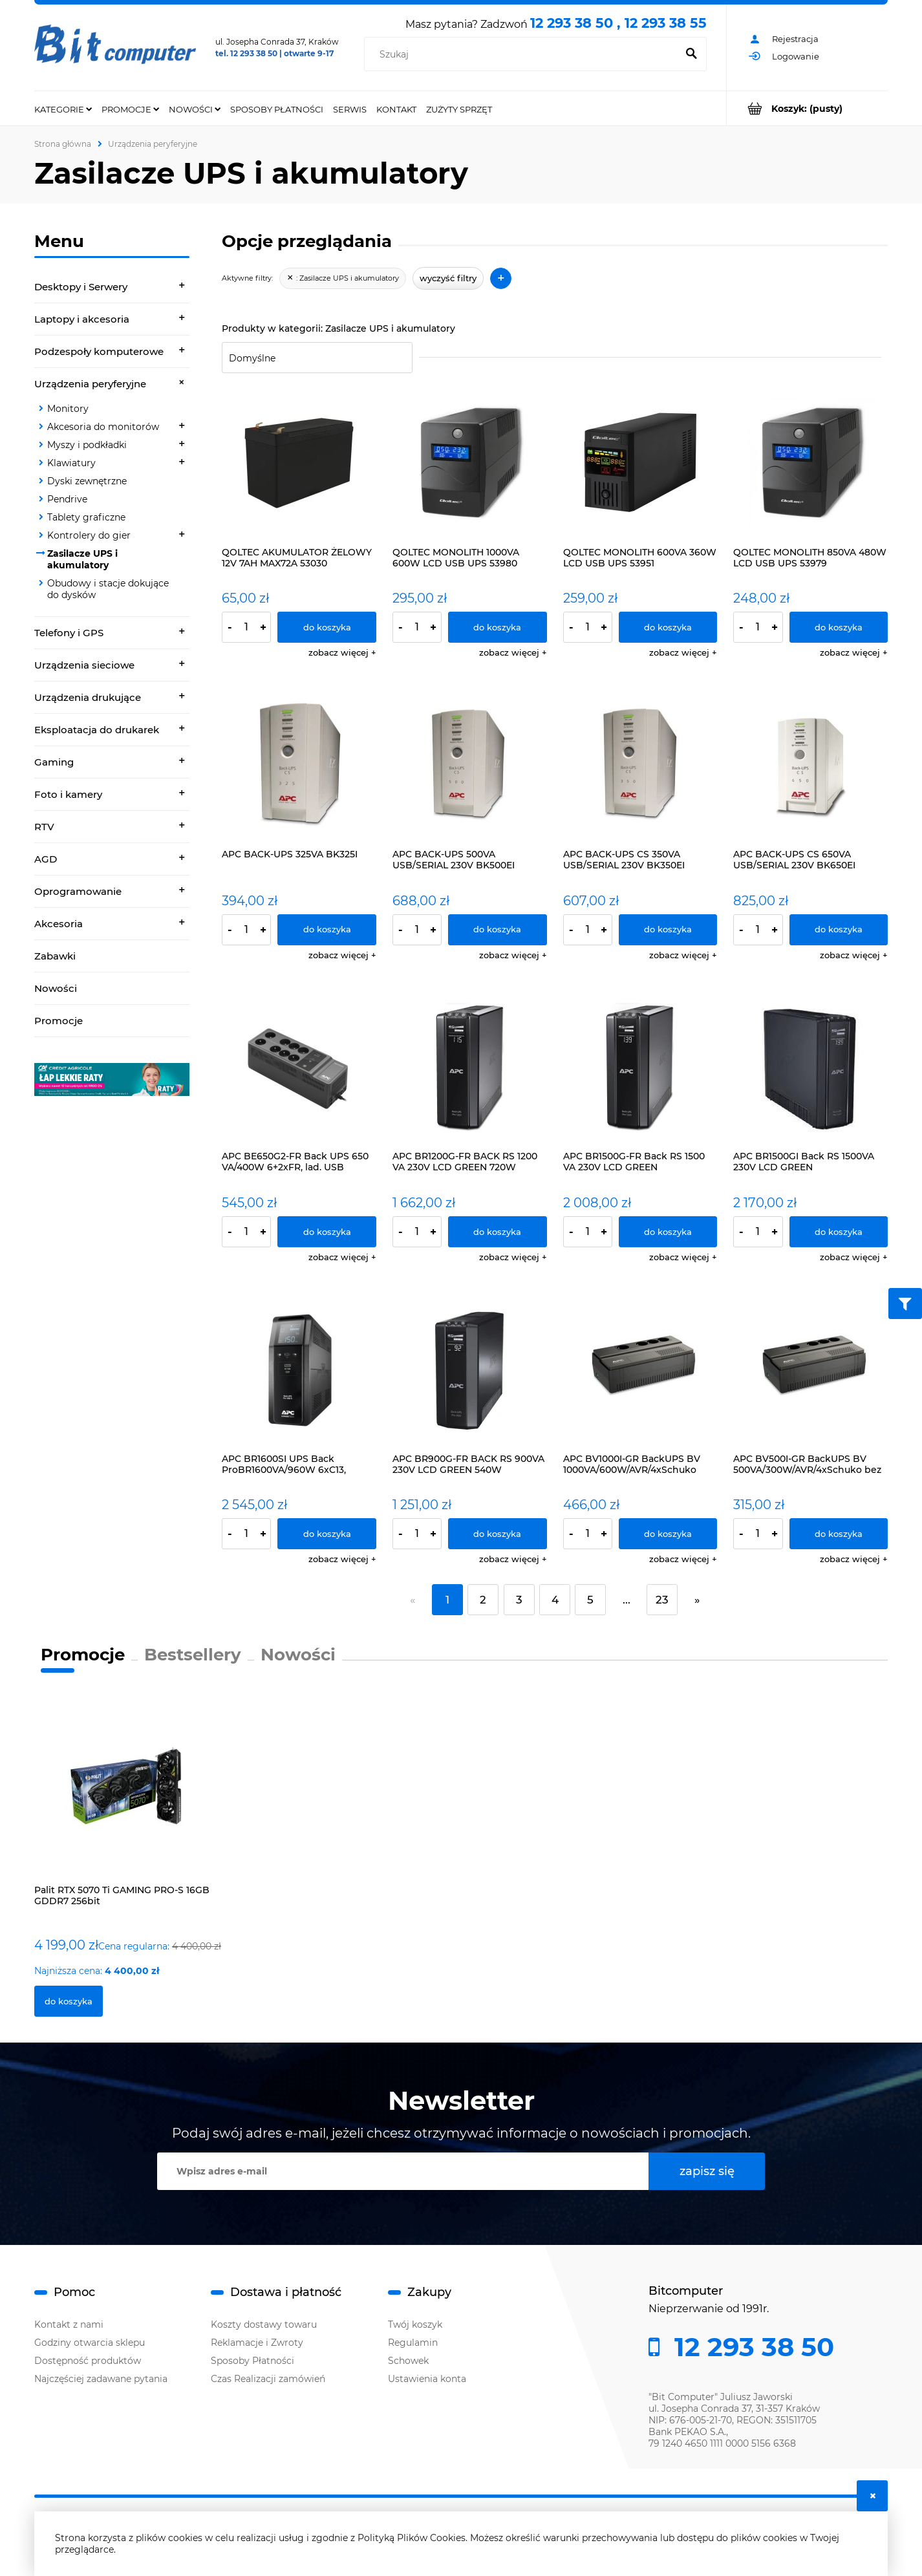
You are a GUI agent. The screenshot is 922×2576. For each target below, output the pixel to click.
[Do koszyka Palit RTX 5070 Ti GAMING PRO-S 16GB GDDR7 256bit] (68, 2001)
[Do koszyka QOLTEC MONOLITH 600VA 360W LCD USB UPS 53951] (668, 627)
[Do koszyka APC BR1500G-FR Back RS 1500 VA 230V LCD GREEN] (668, 1231)
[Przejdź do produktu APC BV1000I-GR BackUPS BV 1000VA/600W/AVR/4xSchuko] (640, 1370)
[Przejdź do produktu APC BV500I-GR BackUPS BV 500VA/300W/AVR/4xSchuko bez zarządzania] (810, 1370)
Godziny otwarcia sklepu (89, 2342)
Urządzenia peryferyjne (90, 384)
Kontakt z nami (68, 2324)
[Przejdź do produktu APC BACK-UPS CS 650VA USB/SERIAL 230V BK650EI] (810, 765)
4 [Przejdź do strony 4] (555, 1599)
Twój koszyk (415, 2324)
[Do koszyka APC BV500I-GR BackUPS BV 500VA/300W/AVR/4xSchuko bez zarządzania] (838, 1533)
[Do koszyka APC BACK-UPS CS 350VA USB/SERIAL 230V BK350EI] (668, 929)
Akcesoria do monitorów (103, 427)
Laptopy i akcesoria (81, 319)
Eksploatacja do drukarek (96, 730)
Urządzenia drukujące (87, 697)
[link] (111, 1079)
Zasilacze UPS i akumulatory (82, 559)
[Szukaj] (691, 54)
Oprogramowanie (78, 891)
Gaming (54, 762)
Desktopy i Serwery (80, 287)
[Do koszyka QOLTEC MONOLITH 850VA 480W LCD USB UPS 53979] (838, 627)
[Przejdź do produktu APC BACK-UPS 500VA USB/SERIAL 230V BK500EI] (469, 765)
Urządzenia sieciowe (84, 665)
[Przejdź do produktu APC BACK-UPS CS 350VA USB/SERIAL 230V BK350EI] (640, 765)
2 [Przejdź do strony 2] (483, 1599)
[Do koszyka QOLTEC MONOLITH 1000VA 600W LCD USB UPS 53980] (497, 627)
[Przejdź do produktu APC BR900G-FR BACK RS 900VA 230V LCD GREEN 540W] (469, 1370)
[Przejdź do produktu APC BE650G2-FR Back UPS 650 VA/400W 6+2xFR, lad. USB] (299, 1068)
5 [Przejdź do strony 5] (590, 1599)
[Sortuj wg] (317, 357)
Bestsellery (192, 1654)
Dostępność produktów (87, 2361)
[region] (111, 1079)
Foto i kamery (68, 794)
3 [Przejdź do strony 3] (519, 1599)
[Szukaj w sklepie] (523, 54)
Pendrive (67, 499)
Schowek (408, 2361)
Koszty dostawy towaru (264, 2324)
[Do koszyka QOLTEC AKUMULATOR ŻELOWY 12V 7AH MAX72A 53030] (326, 627)
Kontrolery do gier (89, 535)
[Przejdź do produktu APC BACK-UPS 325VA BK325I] (299, 765)
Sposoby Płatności (252, 2361)
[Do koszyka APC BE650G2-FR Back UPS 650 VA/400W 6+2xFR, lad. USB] (326, 1231)
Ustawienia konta (427, 2379)
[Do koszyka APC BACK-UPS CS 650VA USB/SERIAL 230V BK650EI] (838, 929)
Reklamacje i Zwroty (257, 2342)
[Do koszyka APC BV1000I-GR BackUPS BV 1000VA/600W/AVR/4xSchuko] (668, 1533)
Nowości (55, 988)
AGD (45, 859)
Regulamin (413, 2342)
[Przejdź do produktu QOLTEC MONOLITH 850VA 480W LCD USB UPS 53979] (810, 463)
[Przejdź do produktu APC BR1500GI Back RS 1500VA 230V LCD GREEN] (810, 1068)
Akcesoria (58, 924)
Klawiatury (71, 463)
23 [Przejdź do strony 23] (662, 1599)
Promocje (58, 1020)
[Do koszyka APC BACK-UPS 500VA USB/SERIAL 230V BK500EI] (497, 929)
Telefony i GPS (68, 633)
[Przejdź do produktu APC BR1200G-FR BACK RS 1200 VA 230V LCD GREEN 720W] (469, 1068)
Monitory (68, 408)
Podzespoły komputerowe (99, 351)
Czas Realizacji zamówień (268, 2379)
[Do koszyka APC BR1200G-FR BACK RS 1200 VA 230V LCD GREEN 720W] (497, 1231)
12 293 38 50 (750, 2347)
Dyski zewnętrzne (87, 481)
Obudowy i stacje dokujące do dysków (108, 589)
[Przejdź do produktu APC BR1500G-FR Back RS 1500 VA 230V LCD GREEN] (640, 1068)
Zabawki (55, 956)
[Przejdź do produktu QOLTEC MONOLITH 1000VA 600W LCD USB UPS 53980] (469, 463)
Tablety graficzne (86, 517)
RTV (44, 827)
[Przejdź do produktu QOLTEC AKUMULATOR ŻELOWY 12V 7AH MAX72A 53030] (299, 463)
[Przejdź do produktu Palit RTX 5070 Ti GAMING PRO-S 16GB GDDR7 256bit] (129, 1797)
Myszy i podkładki (87, 445)
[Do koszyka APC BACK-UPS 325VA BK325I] (326, 929)
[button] (342, 652)
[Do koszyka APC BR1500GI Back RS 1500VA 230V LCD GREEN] (838, 1231)
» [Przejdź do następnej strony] (697, 1599)
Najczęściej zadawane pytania (100, 2379)
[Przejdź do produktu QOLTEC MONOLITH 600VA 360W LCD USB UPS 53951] (640, 463)
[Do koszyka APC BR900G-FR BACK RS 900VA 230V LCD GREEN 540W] (497, 1533)
